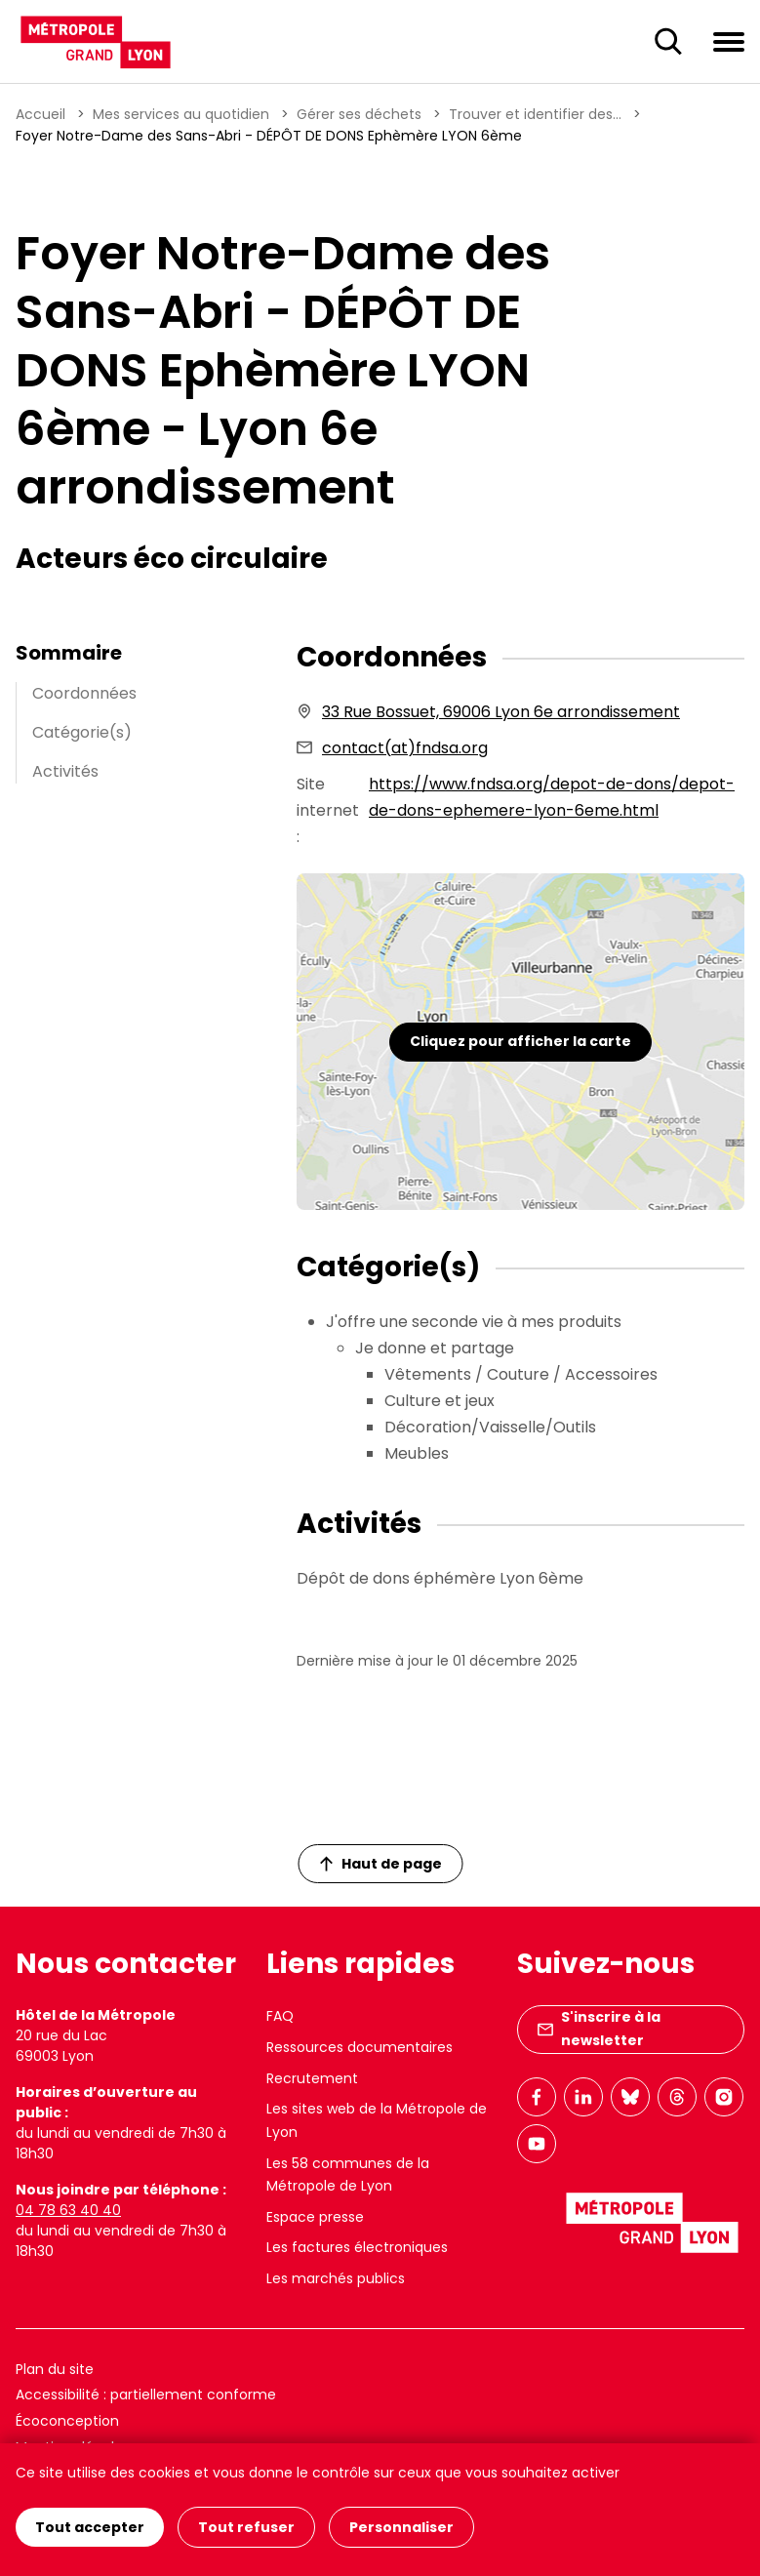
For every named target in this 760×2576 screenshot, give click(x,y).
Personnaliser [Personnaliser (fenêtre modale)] (401, 2527)
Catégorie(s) (82, 732)
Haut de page (380, 1863)
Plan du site (55, 2369)
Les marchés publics (335, 2278)
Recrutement (312, 2078)
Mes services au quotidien (181, 114)
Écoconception (67, 2421)
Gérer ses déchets (359, 114)
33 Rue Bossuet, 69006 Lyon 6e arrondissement (501, 712)
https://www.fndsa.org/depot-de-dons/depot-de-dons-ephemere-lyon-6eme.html (552, 797)
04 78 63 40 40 (68, 2210)
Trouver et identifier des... (535, 114)
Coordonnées (84, 693)
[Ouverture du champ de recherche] (668, 42)
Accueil (40, 114)
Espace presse (315, 2217)
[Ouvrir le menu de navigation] (728, 41)
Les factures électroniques (357, 2247)
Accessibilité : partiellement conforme (146, 2394)
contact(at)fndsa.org (405, 748)
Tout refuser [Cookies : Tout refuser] (246, 2527)
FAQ (280, 2016)
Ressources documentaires (359, 2047)
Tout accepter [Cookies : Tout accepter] (89, 2527)
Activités (65, 771)
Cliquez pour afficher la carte (520, 1041)
